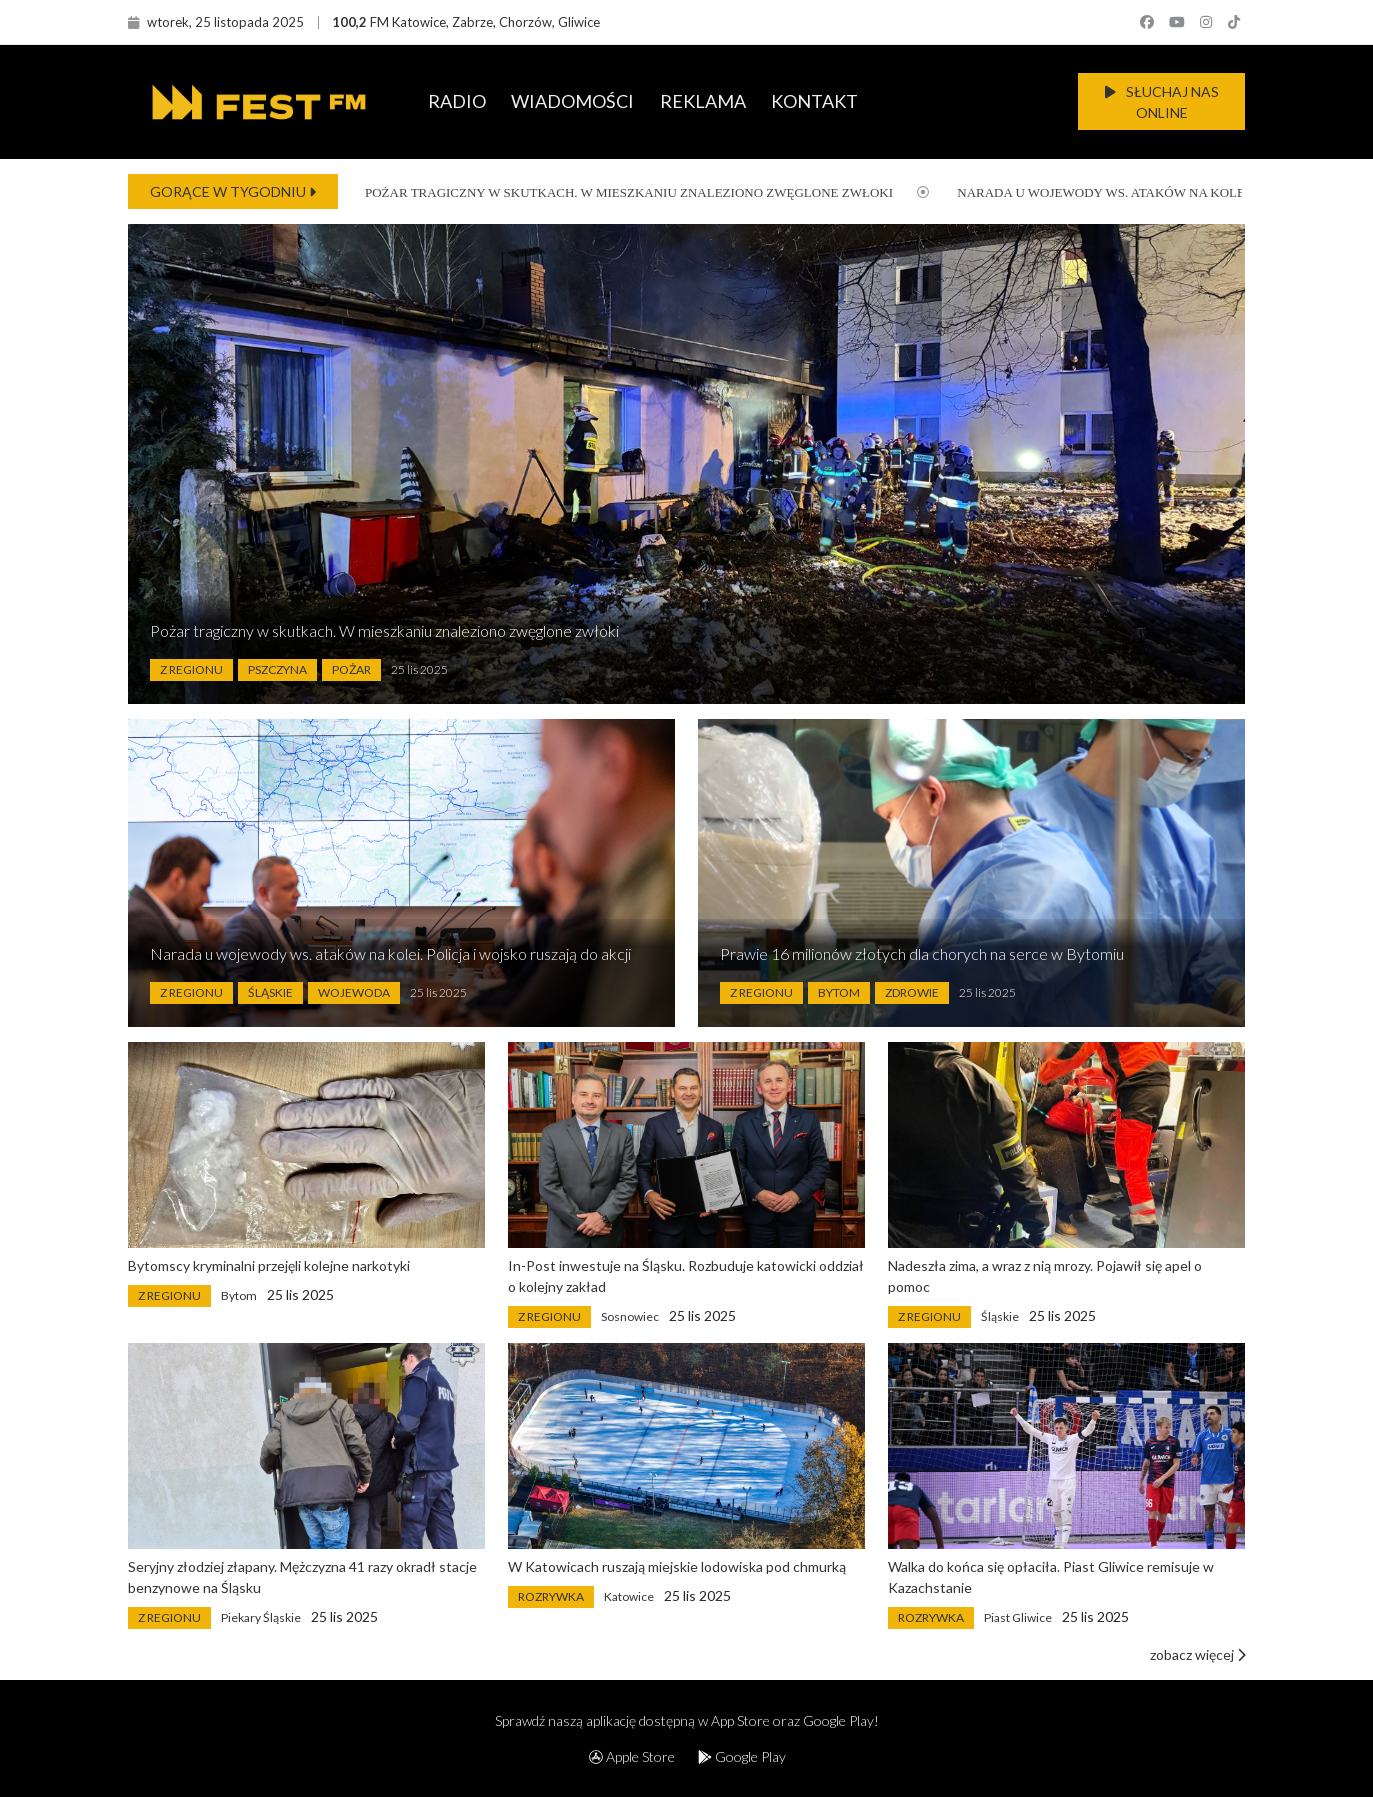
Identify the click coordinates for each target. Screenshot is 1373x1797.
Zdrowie (912, 992)
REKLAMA (703, 101)
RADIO (457, 101)
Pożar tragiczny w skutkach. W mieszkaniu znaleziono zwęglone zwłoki (614, 192)
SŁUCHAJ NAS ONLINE (1162, 102)
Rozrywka (551, 1596)
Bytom (839, 992)
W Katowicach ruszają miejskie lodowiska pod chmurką (677, 1566)
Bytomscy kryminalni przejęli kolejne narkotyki (269, 1265)
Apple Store (632, 1756)
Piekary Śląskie (261, 1617)
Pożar (351, 669)
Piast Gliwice (1018, 1617)
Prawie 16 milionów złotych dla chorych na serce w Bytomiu (922, 953)
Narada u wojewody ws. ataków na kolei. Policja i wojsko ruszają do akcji (390, 953)
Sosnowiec (630, 1316)
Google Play (742, 1756)
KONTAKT (814, 101)
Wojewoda (354, 992)
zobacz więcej (1198, 1654)
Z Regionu (191, 669)
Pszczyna (277, 669)
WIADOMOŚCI (572, 101)
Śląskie (270, 992)
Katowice (629, 1596)
